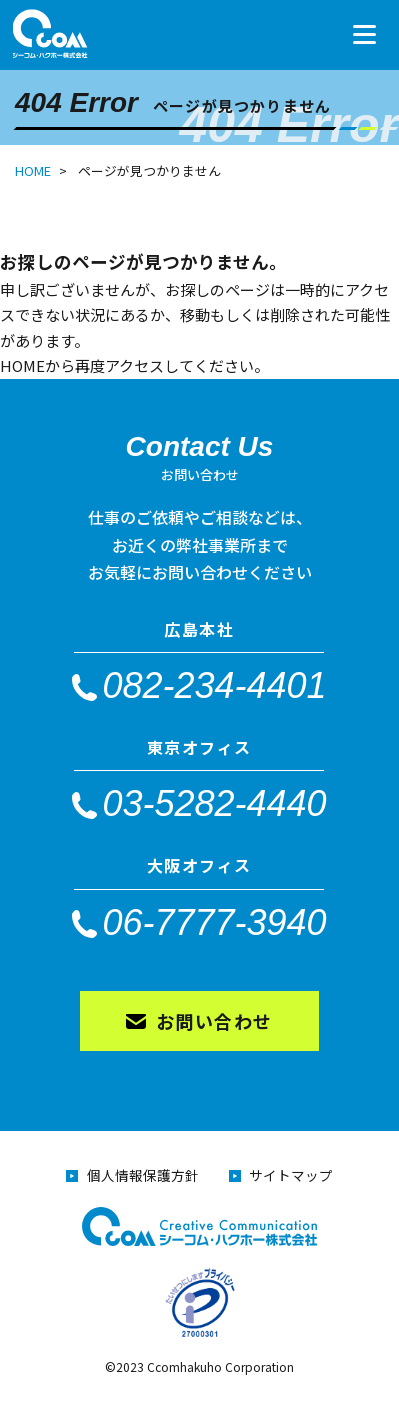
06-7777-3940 (214, 921)
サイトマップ (291, 1175)
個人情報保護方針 (143, 1175)
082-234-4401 (214, 684)
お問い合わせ (214, 1021)
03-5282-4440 (214, 802)
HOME (33, 170)
